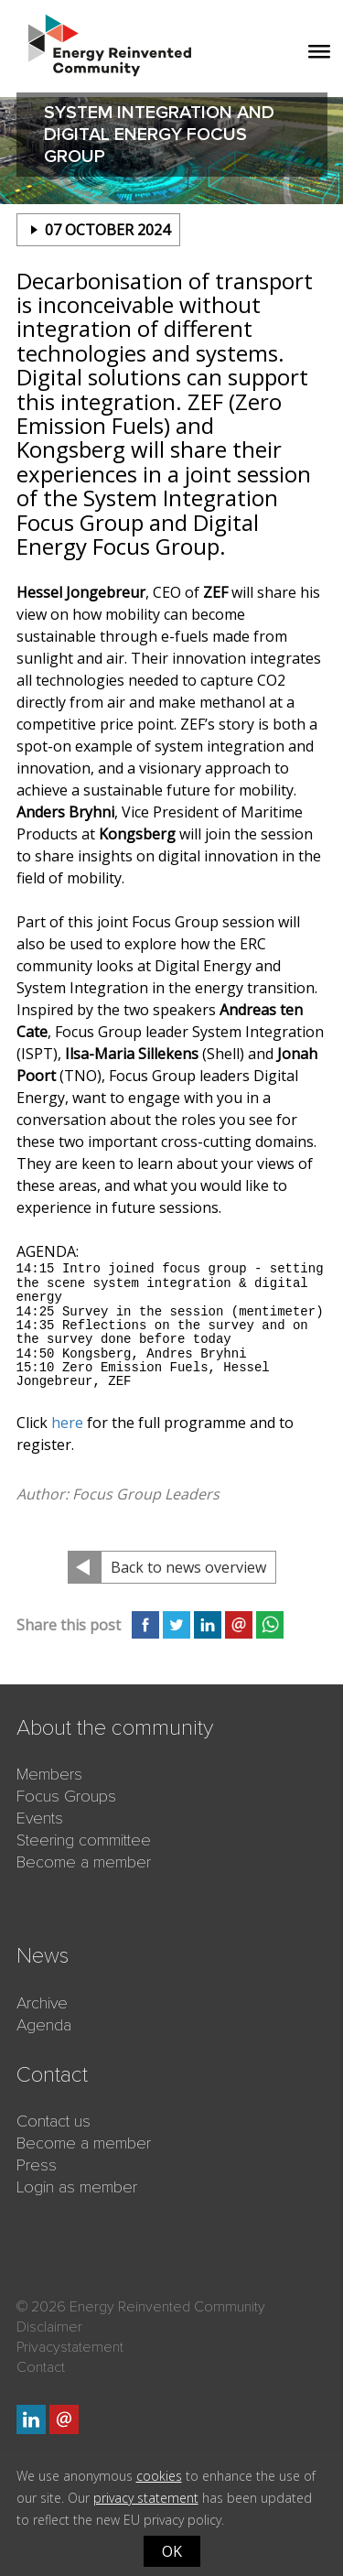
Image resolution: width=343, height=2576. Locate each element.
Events (39, 1818)
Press (36, 2165)
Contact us (53, 2121)
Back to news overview (188, 1567)
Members (49, 1774)
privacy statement (145, 2497)
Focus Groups (66, 1796)
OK (172, 2551)
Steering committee (83, 1840)
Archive (42, 2003)
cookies (159, 2475)
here (67, 1422)
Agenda (43, 2025)
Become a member (83, 1862)
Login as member (76, 2187)
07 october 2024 (107, 230)
